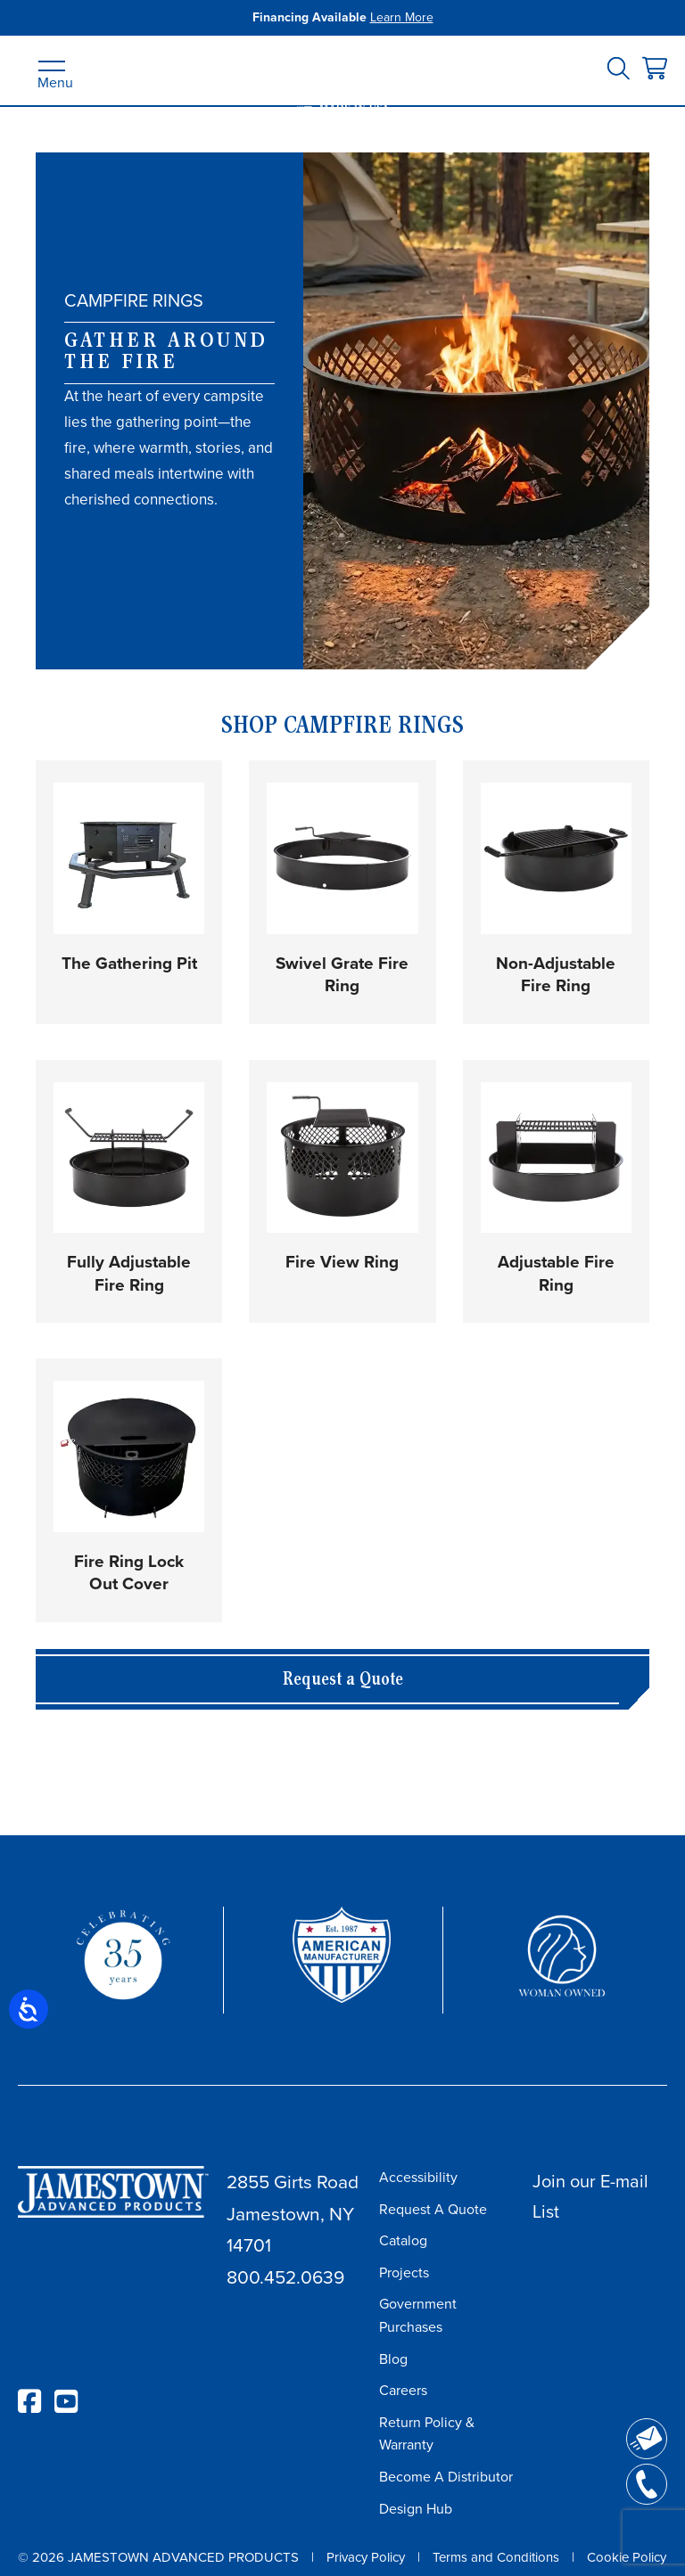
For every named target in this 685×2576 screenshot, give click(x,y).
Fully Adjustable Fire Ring (129, 1273)
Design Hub (415, 2508)
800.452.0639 (285, 2277)
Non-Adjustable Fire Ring (555, 974)
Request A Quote (433, 2209)
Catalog (403, 2240)
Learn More (401, 17)
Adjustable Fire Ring (556, 1273)
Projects (404, 2272)
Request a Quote (343, 1681)
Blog (393, 2359)
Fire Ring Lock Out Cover (129, 1572)
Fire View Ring (342, 1262)
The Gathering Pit (129, 963)
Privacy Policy (365, 2557)
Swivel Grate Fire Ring (342, 974)
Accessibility (418, 2177)
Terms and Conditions (496, 2557)
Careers (403, 2390)
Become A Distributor (446, 2476)
